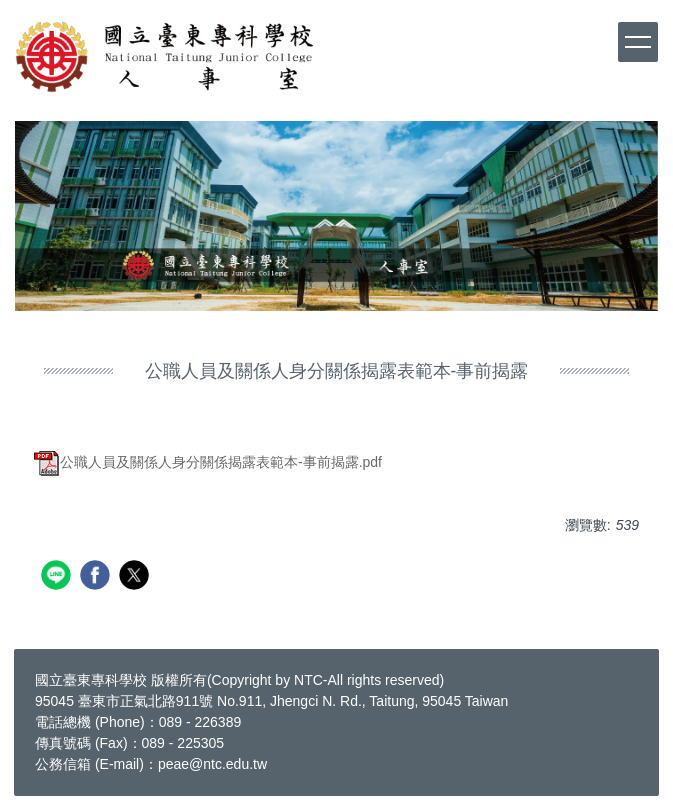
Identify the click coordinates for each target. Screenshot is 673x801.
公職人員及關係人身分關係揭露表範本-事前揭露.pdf (208, 462)
